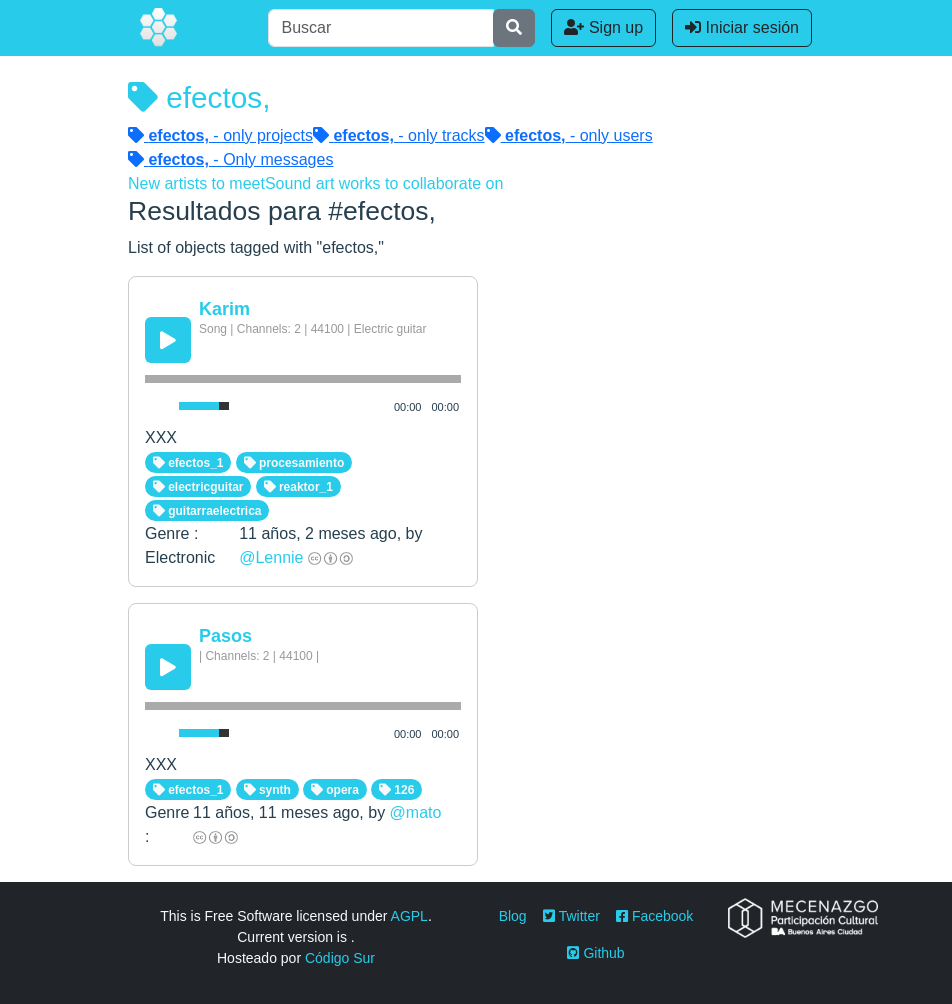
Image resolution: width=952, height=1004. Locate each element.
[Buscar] (381, 28)
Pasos (225, 636)
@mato (416, 812)
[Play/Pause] (168, 340)
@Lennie (271, 557)
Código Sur (340, 958)
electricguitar (198, 487)
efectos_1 (188, 463)
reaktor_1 (298, 487)
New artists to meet (196, 183)
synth (267, 790)
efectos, (199, 97)
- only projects (220, 135)
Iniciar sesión (742, 27)
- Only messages (230, 159)
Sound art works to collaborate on (384, 183)
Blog (513, 916)
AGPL (409, 916)
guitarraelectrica (207, 511)
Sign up (603, 27)
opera (335, 790)
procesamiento (294, 463)
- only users (569, 135)
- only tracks (399, 135)
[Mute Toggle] (158, 406)
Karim (224, 309)
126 (396, 790)
